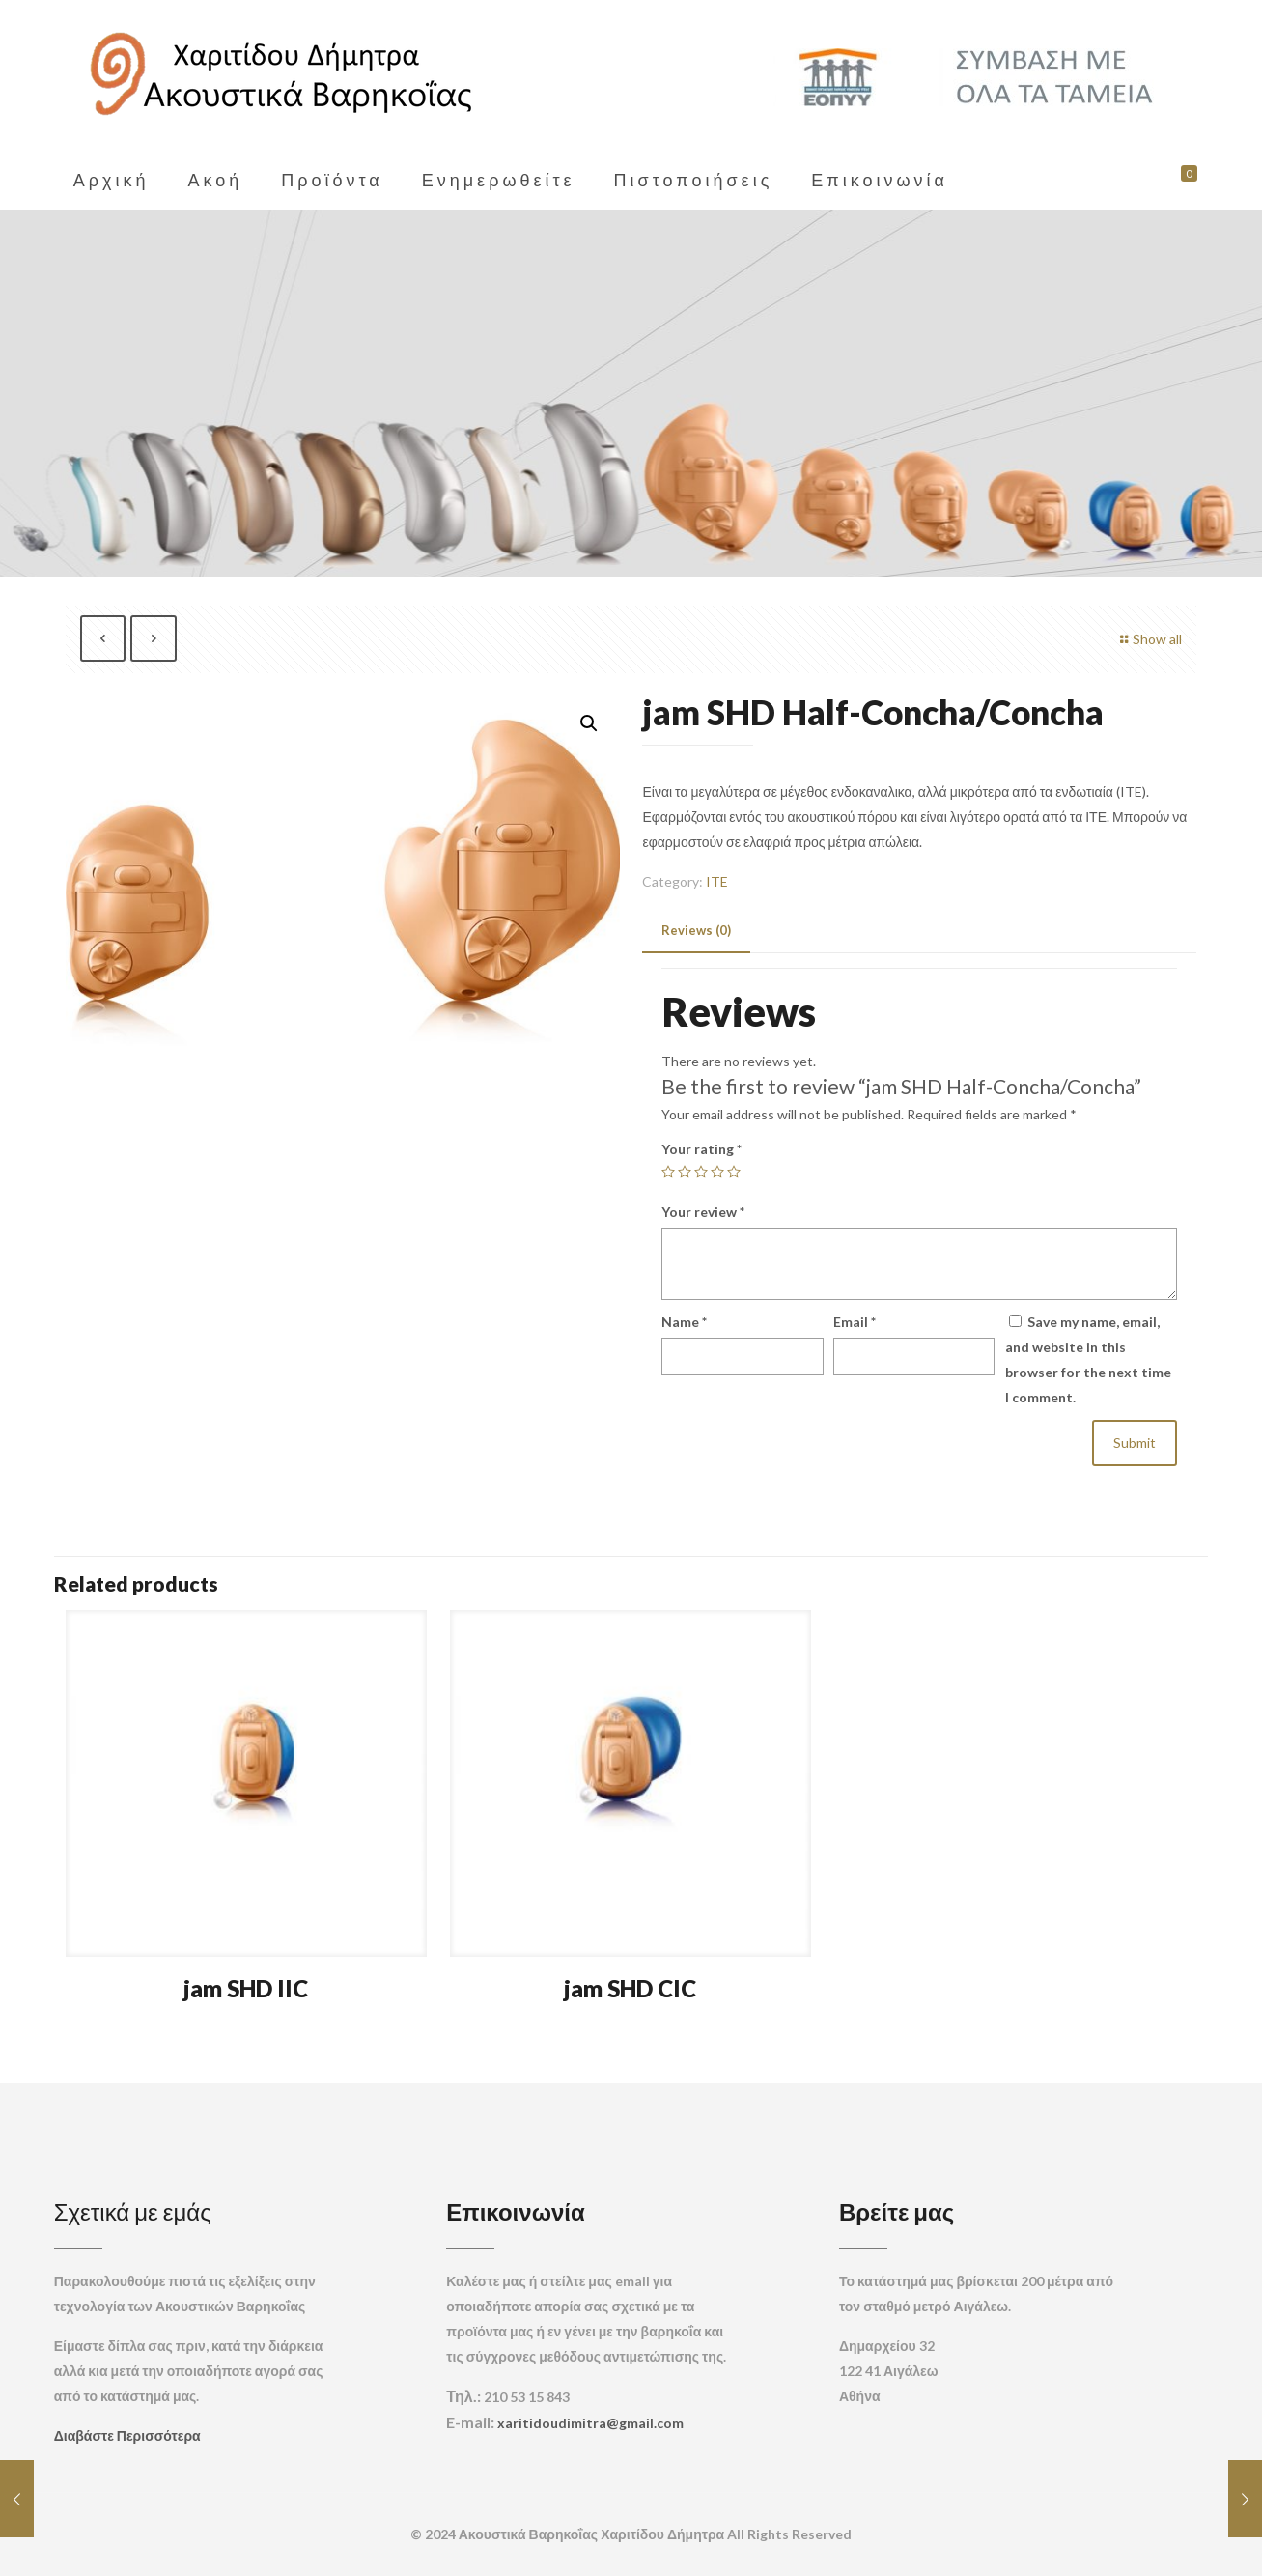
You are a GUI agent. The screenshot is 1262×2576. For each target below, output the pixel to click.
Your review (702, 1211)
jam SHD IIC (245, 1988)
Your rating (701, 1149)
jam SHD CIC (630, 1988)
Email (854, 1322)
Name (684, 1322)
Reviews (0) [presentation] (696, 930)
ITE (717, 881)
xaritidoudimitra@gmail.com (590, 2423)
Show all (1148, 639)
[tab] (696, 930)
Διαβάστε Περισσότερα (127, 2435)
